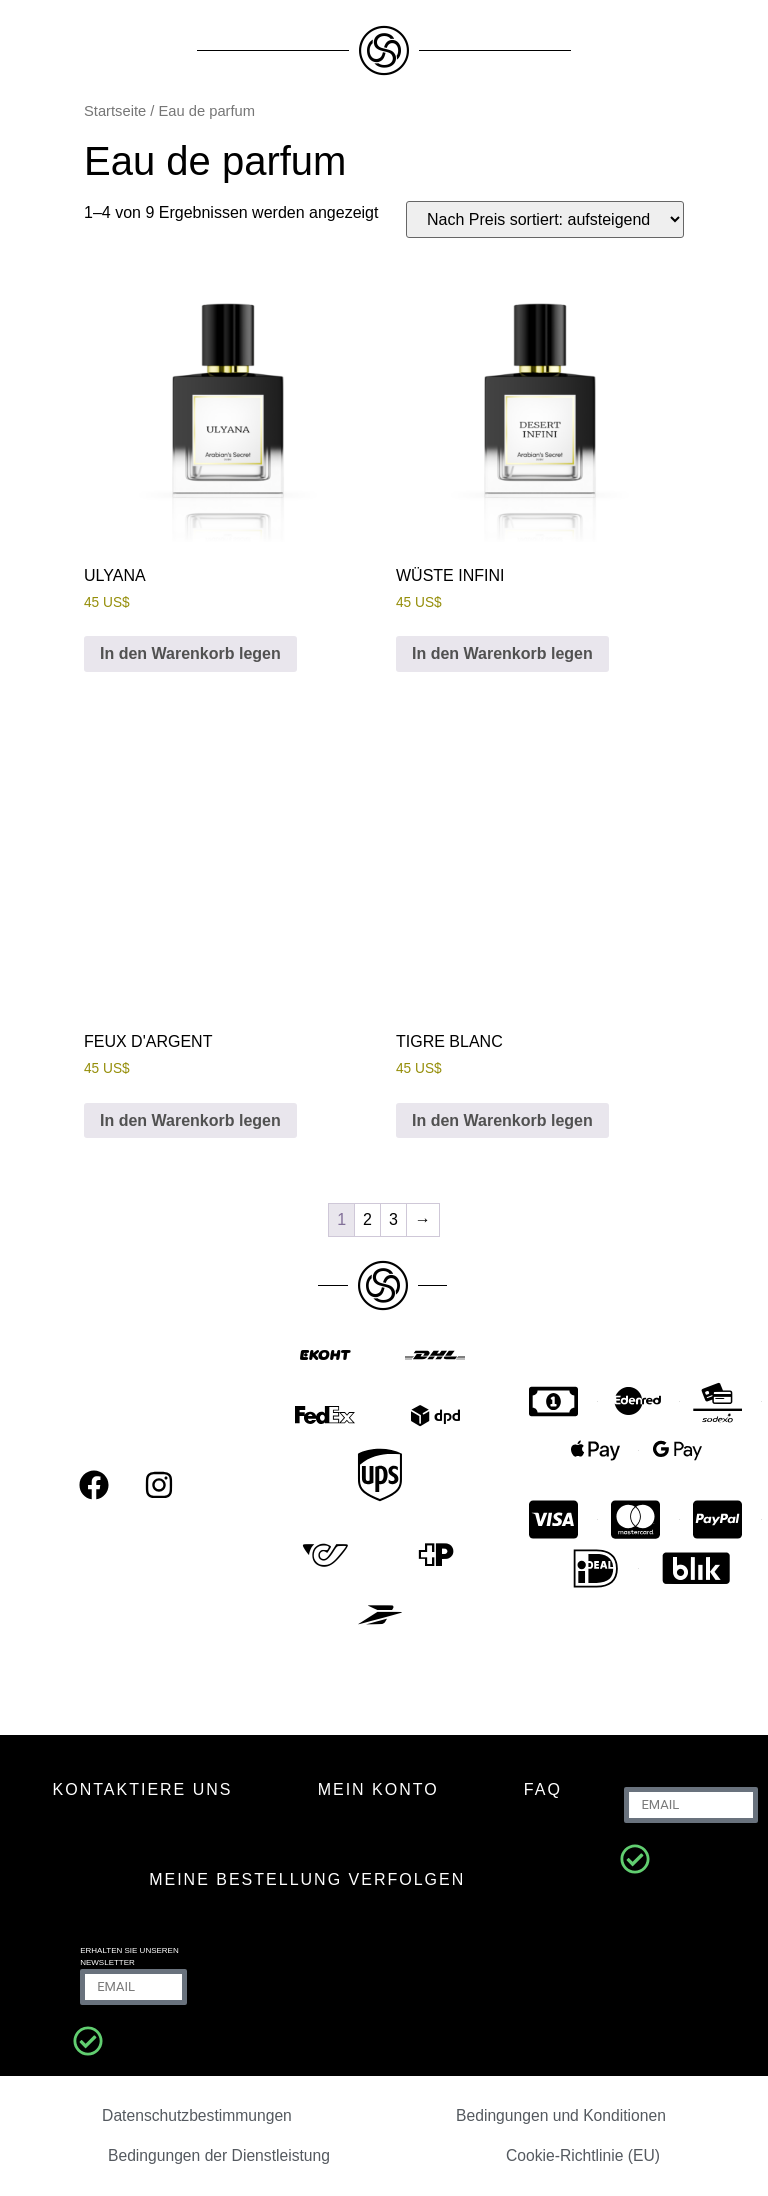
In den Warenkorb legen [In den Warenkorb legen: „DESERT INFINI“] (502, 653)
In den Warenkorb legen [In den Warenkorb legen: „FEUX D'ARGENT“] (190, 1120)
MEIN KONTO (378, 1789)
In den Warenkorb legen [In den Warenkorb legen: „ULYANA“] (190, 653)
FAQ (543, 1789)
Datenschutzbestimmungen (197, 2115)
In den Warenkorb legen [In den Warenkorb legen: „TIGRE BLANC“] (502, 1120)
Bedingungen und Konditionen (561, 2115)
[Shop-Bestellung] (545, 219)
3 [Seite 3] (393, 1219)
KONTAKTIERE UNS (143, 1789)
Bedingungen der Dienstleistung (219, 2155)
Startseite (115, 111)
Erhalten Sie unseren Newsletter (129, 1956)
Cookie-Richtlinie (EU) (583, 2155)
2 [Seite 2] (367, 1219)
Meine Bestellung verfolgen (307, 1879)
